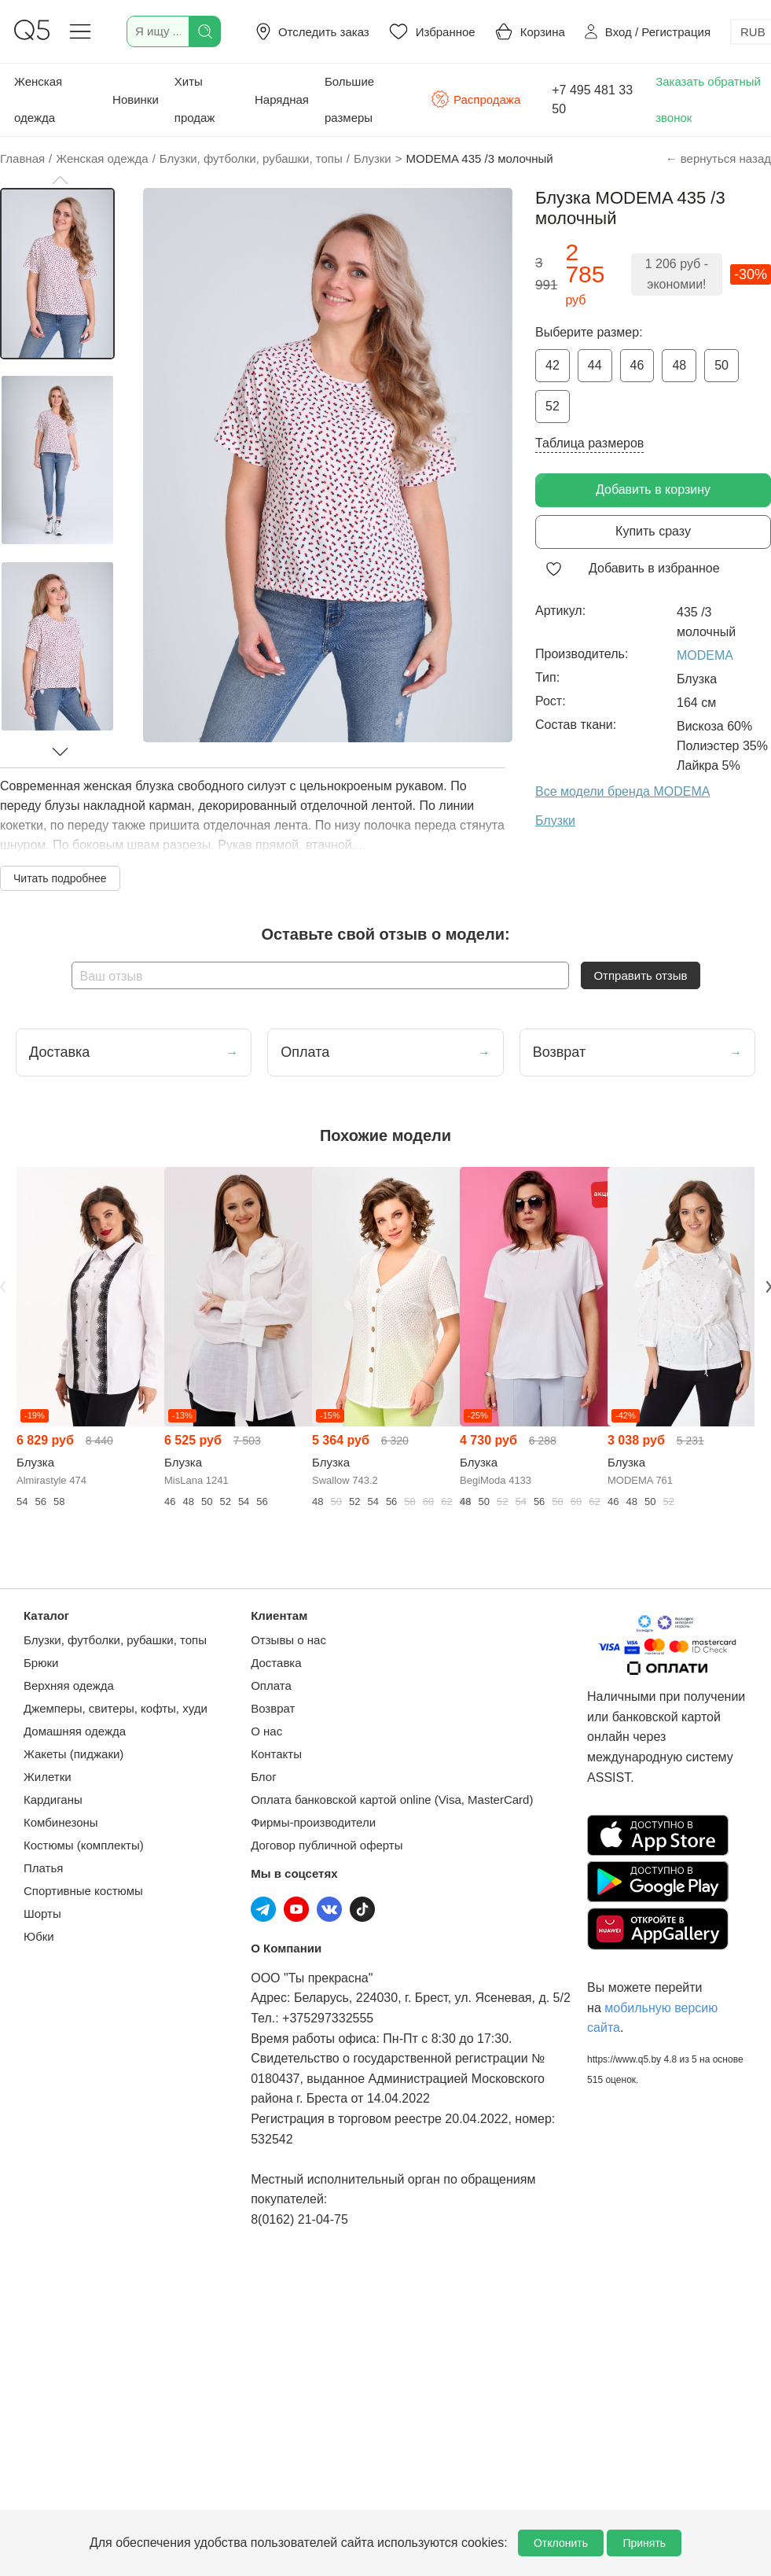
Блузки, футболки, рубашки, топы (115, 1640)
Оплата (271, 1685)
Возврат (273, 1708)
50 (721, 365)
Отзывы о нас (288, 1640)
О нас (266, 1731)
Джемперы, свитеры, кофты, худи (115, 1708)
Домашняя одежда (75, 1731)
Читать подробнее (60, 878)
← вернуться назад (718, 158)
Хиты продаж (194, 99)
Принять (644, 2543)
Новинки (135, 99)
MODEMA (705, 655)
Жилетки (48, 1776)
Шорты (42, 1913)
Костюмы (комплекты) (84, 1845)
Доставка (276, 1662)
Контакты (276, 1754)
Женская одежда (38, 99)
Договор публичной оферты (326, 1845)
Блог (263, 1776)
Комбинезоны (61, 1822)
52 (552, 406)
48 (679, 365)
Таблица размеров (589, 443)
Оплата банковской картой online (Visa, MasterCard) (392, 1799)
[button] (59, 180)
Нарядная (282, 99)
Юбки (39, 1936)
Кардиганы (53, 1799)
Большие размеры (349, 99)
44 (595, 365)
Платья (43, 1868)
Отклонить (561, 2543)
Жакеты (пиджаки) (73, 1754)
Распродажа (475, 99)
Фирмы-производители (313, 1822)
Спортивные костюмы (83, 1890)
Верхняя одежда (69, 1685)
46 (637, 365)
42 (552, 365)
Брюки (41, 1662)
